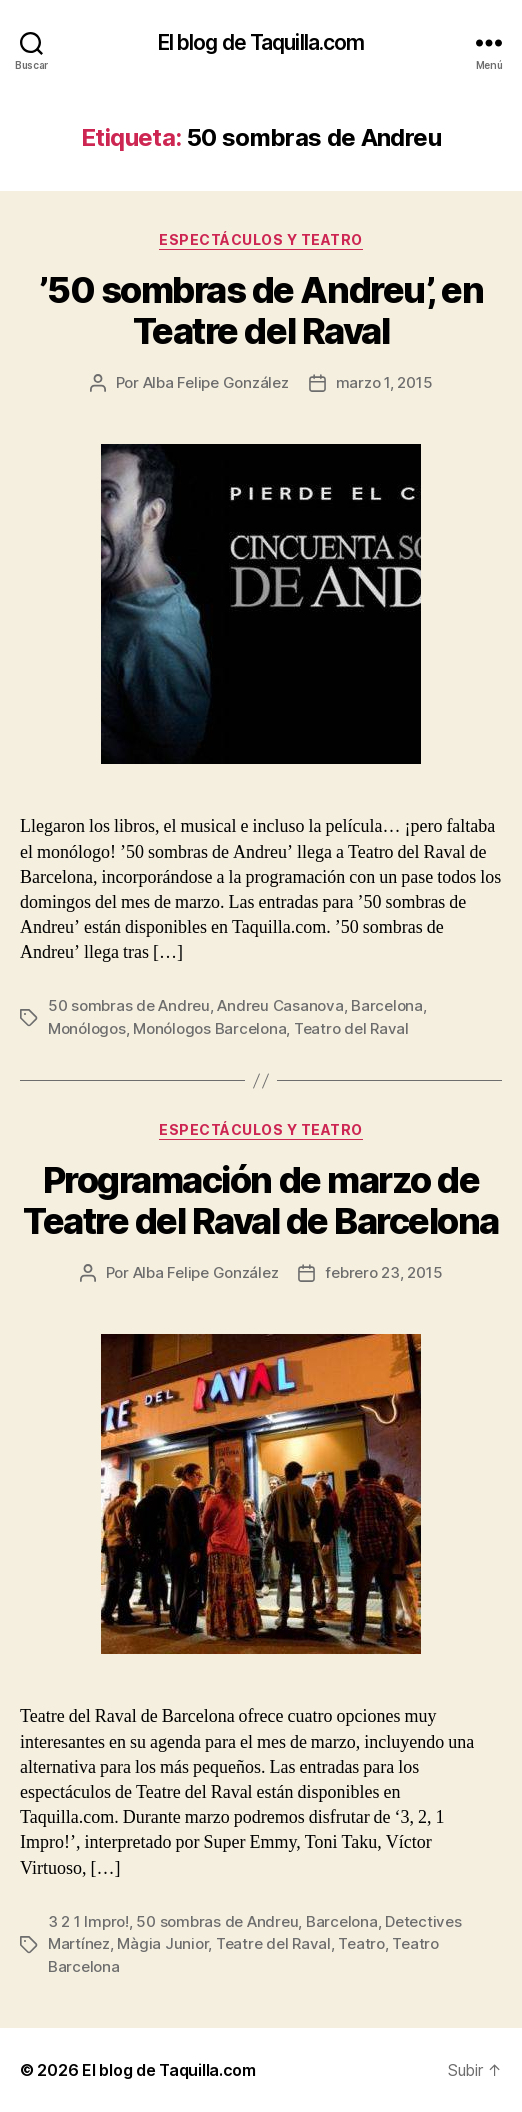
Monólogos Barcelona (209, 1028)
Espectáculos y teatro (261, 239)
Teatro (361, 1943)
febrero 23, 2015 (383, 1272)
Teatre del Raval (273, 1943)
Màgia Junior (162, 1943)
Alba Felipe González (216, 382)
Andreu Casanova (280, 1005)
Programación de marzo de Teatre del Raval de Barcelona (261, 1200)
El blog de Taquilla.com (261, 42)
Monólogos (87, 1028)
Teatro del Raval (351, 1028)
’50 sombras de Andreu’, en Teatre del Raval (261, 310)
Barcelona (387, 1005)
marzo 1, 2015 (384, 382)
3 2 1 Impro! (88, 1921)
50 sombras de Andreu (129, 1005)
